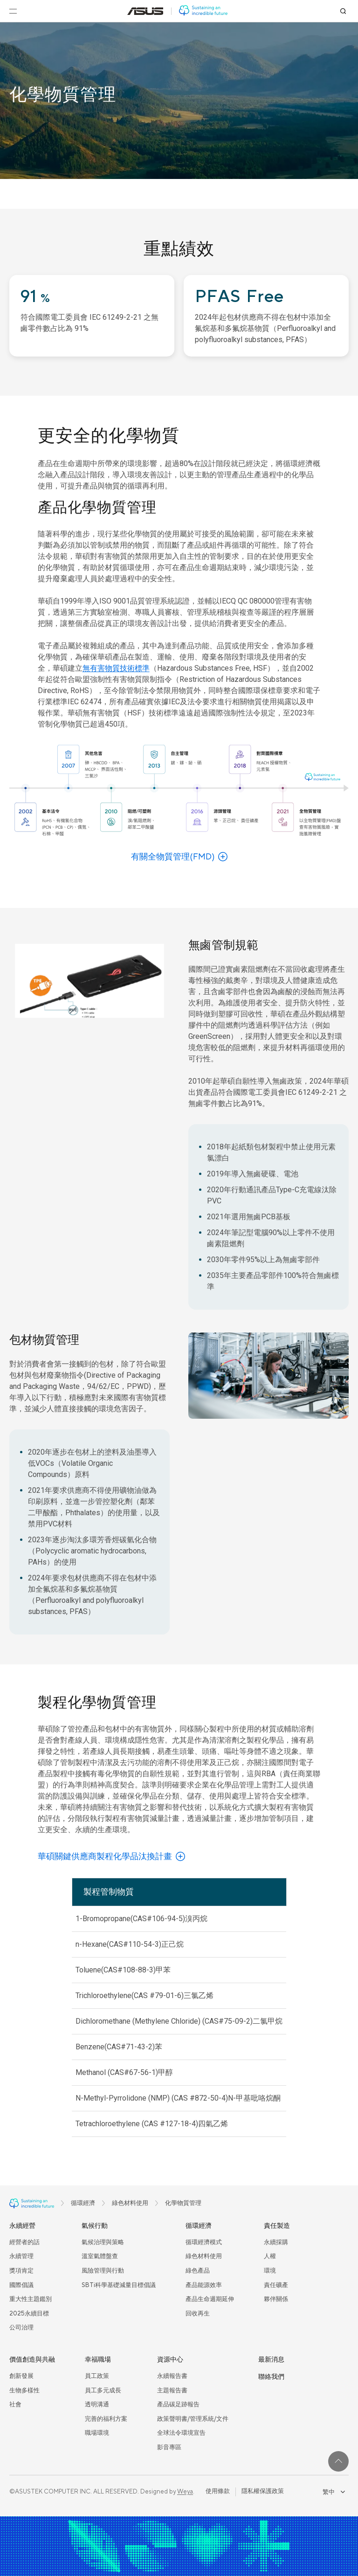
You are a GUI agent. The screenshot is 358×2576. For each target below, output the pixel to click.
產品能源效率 (204, 2285)
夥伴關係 (276, 2299)
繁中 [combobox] (334, 2492)
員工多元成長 (103, 2390)
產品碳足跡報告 (178, 2404)
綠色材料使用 (204, 2256)
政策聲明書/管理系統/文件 (192, 2419)
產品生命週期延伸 (210, 2299)
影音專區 (169, 2447)
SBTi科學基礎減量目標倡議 (119, 2285)
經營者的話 (24, 2242)
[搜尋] (343, 11)
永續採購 (276, 2242)
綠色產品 (198, 2270)
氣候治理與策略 (103, 2242)
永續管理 (21, 2256)
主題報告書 (172, 2390)
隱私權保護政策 (262, 2491)
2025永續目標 (29, 2313)
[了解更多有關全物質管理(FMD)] (179, 857)
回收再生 (198, 2313)
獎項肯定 (21, 2270)
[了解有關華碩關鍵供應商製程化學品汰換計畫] (111, 1856)
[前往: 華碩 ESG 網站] (203, 11)
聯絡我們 (271, 2377)
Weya (185, 2491)
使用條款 (218, 2491)
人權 (270, 2256)
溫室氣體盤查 (100, 2256)
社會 (15, 2404)
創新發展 (21, 2376)
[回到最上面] (338, 2461)
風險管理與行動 (103, 2270)
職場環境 (97, 2433)
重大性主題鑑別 (30, 2299)
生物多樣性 (24, 2390)
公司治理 (21, 2327)
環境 (270, 2270)
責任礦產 (276, 2285)
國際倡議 (21, 2285)
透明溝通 (97, 2404)
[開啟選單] (13, 11)
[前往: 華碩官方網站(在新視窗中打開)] (145, 11)
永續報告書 (172, 2376)
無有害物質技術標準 (116, 668)
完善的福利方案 (106, 2419)
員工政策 (97, 2376)
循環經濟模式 (204, 2242)
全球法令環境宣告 (181, 2433)
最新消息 (271, 2360)
